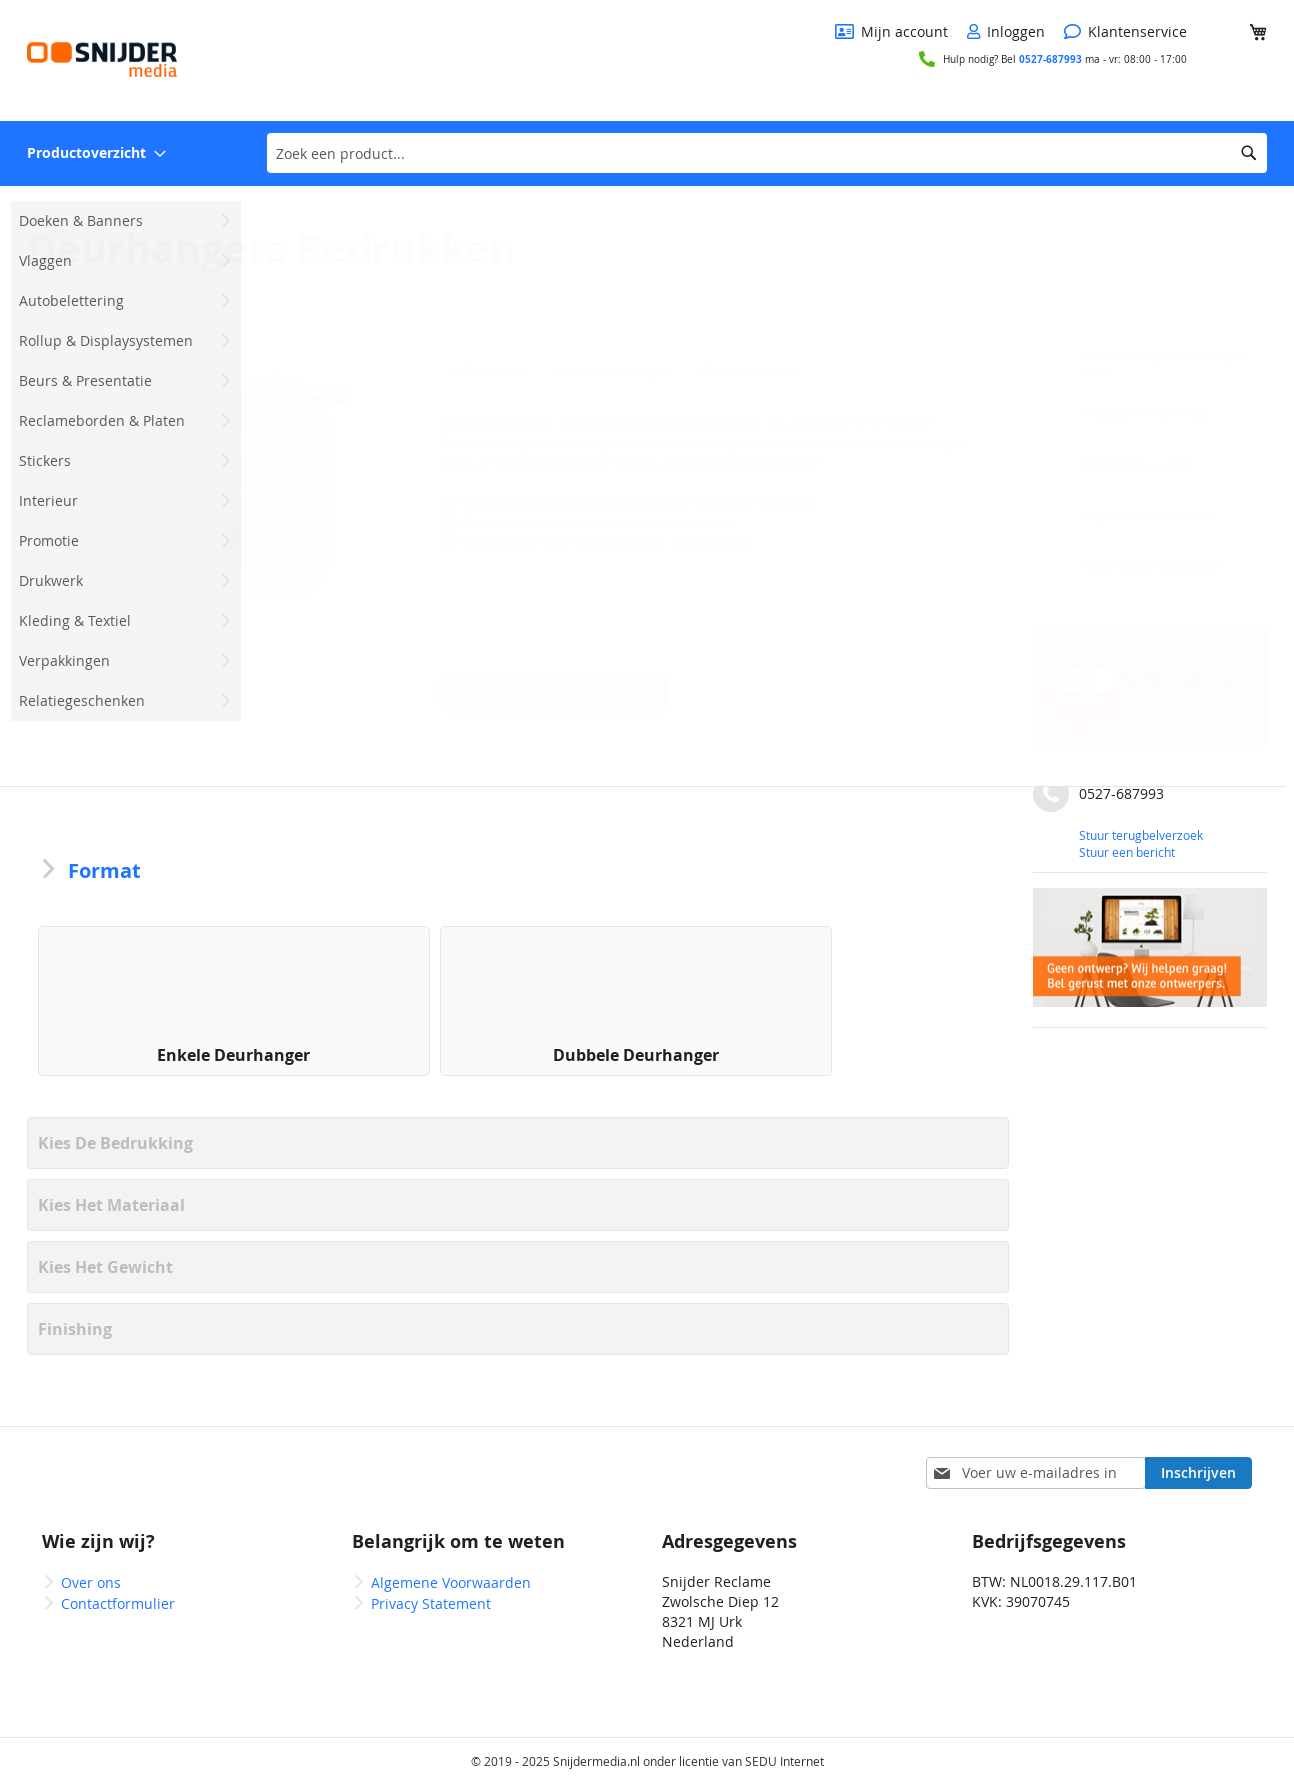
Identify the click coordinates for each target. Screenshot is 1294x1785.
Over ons (91, 1582)
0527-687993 (1050, 59)
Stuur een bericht (1127, 852)
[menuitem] (96, 153)
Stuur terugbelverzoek (1141, 835)
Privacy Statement (431, 1603)
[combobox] (767, 153)
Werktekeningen (611, 371)
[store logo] (102, 59)
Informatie (488, 371)
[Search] (1249, 153)
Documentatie (745, 371)
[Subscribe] (1198, 1473)
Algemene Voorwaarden (451, 1582)
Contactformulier (118, 1603)
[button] (272, 475)
